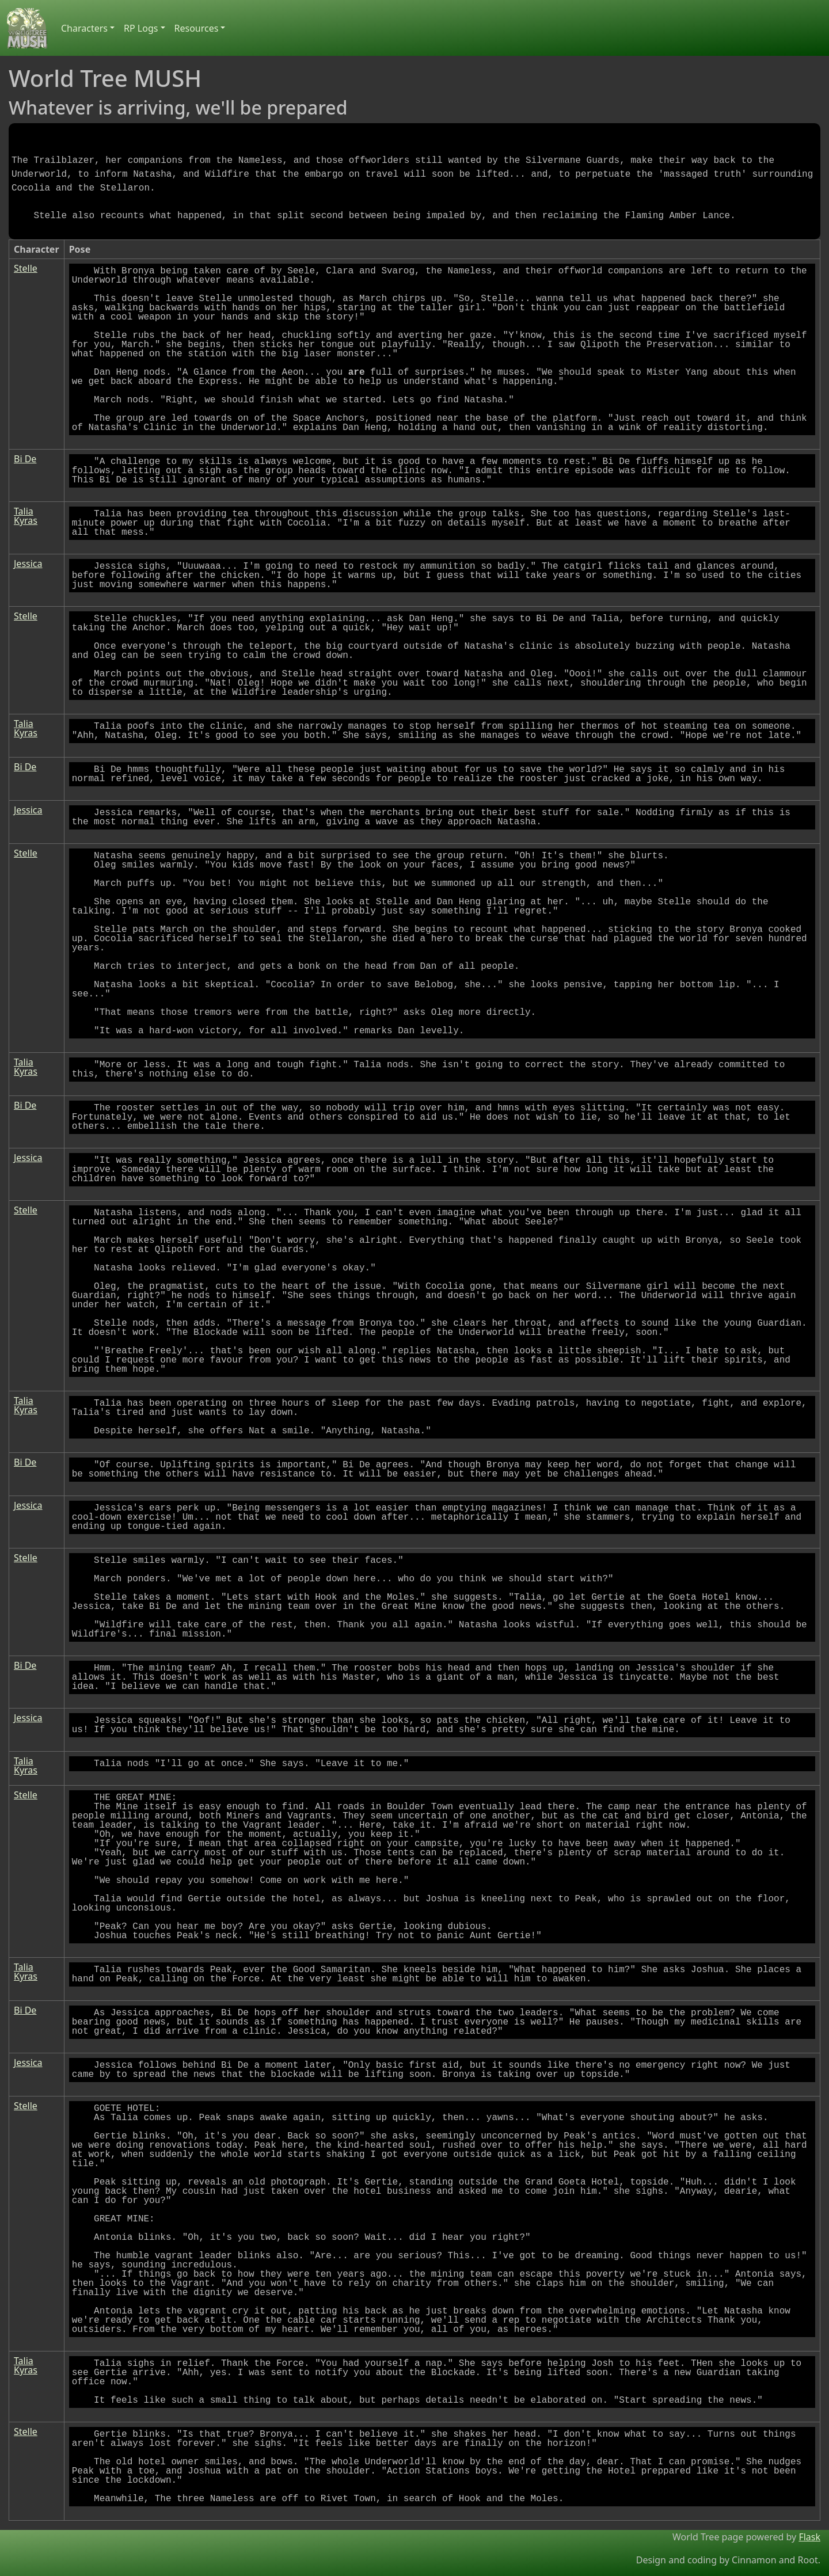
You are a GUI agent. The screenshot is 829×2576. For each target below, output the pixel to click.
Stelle (25, 268)
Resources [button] (196, 28)
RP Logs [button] (141, 28)
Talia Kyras (25, 516)
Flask (809, 2537)
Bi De (25, 458)
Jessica (28, 563)
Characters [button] (84, 28)
